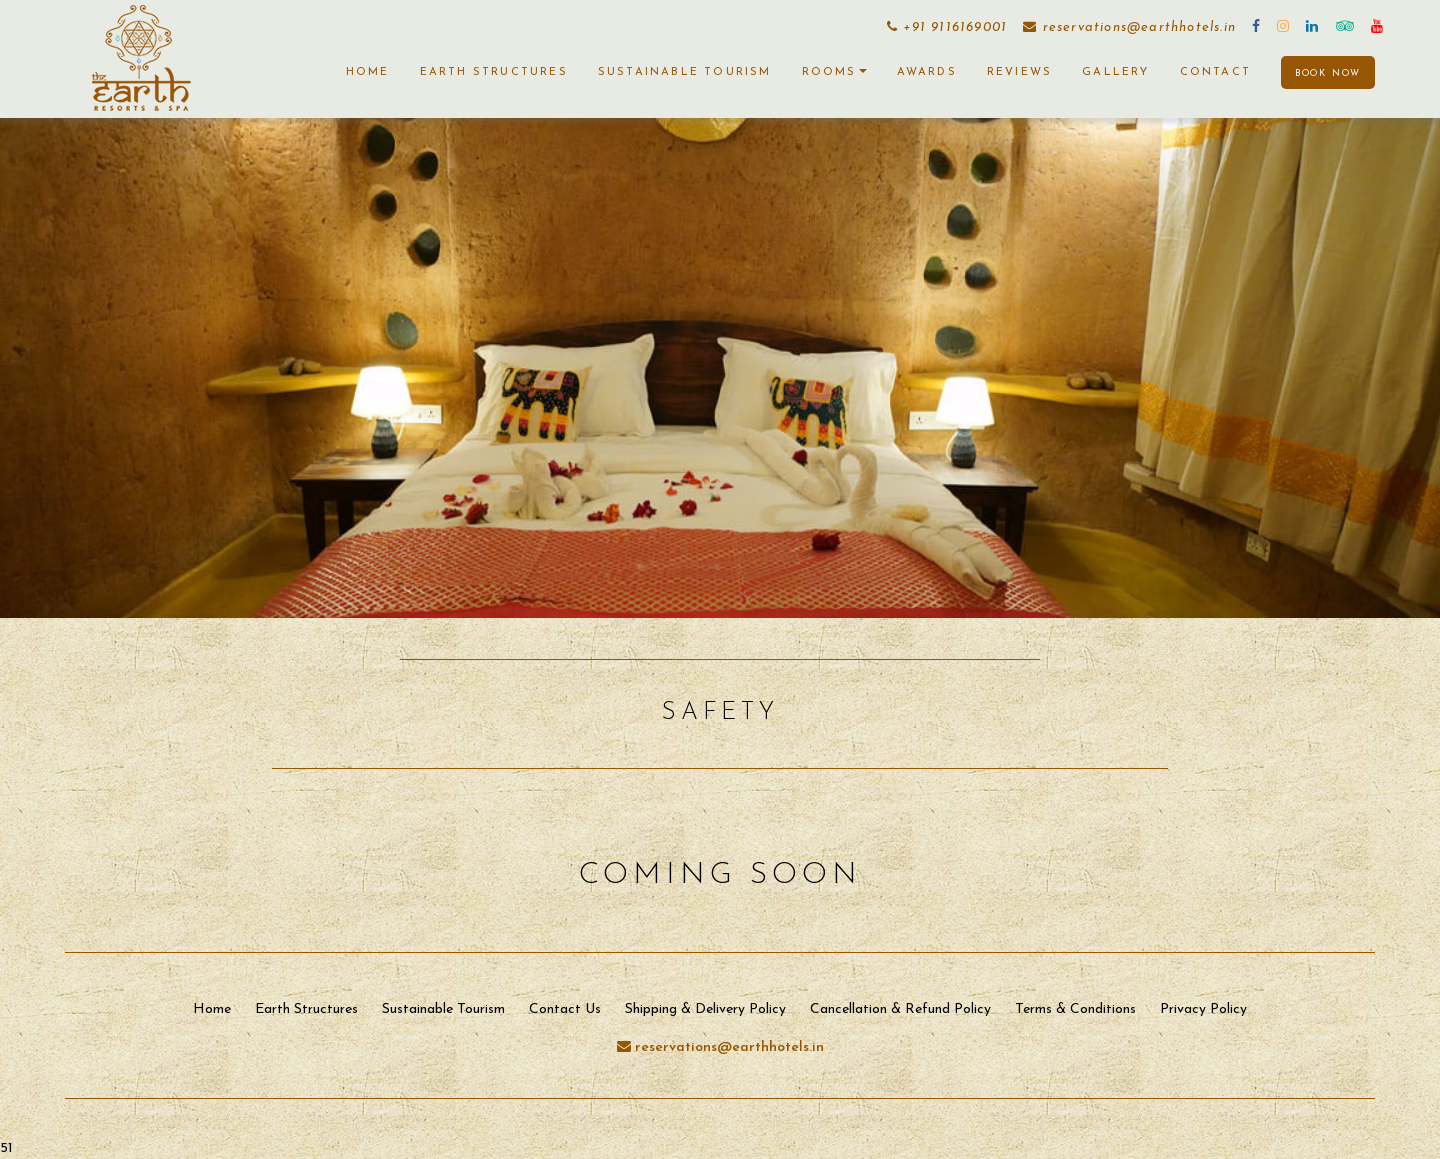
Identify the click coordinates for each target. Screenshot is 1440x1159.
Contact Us (565, 1009)
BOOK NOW (1328, 73)
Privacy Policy (1203, 1009)
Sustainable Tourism (685, 72)
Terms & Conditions (1075, 1009)
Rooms (834, 72)
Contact (1215, 72)
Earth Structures (494, 72)
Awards (927, 72)
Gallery (1115, 72)
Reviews (1019, 72)
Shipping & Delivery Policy (705, 1009)
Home (368, 72)
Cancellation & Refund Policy (900, 1009)
